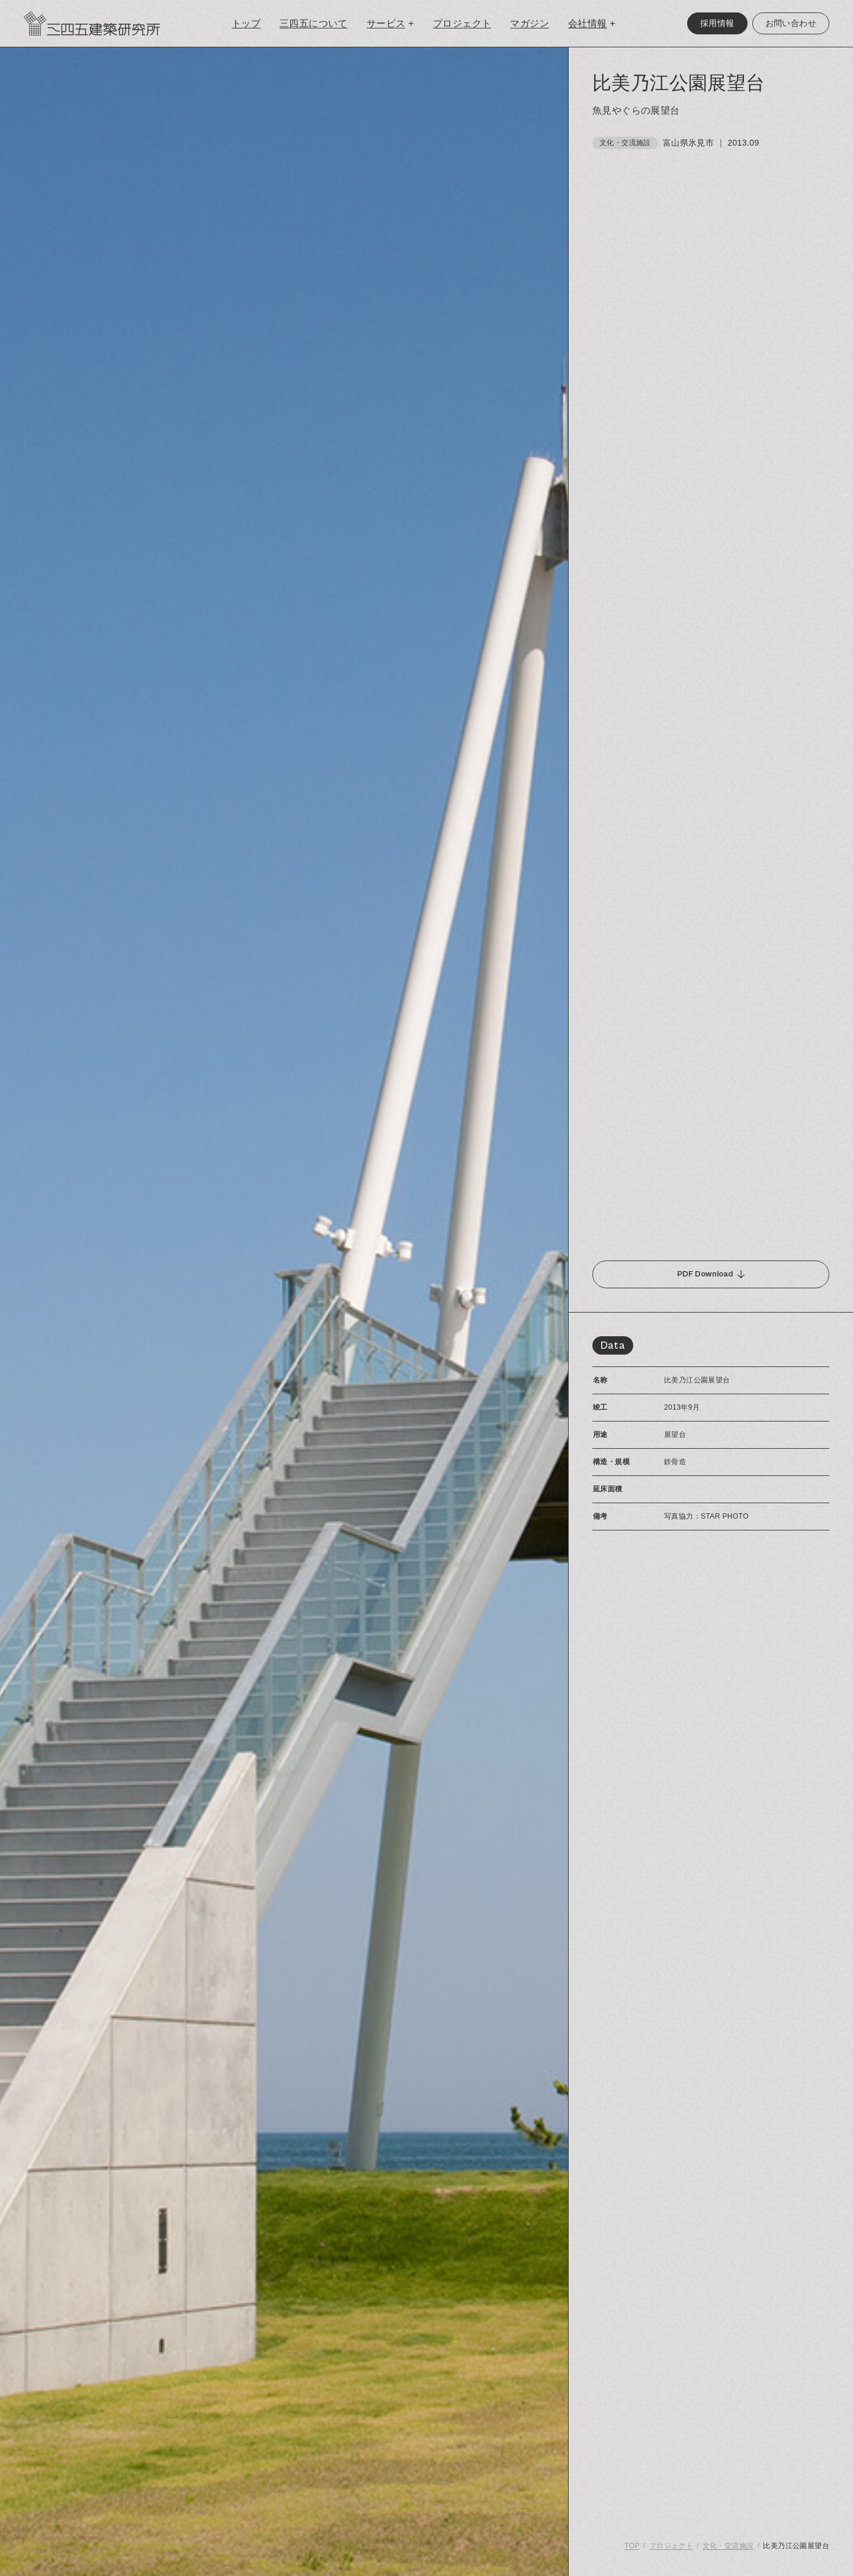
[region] (711, 1311)
